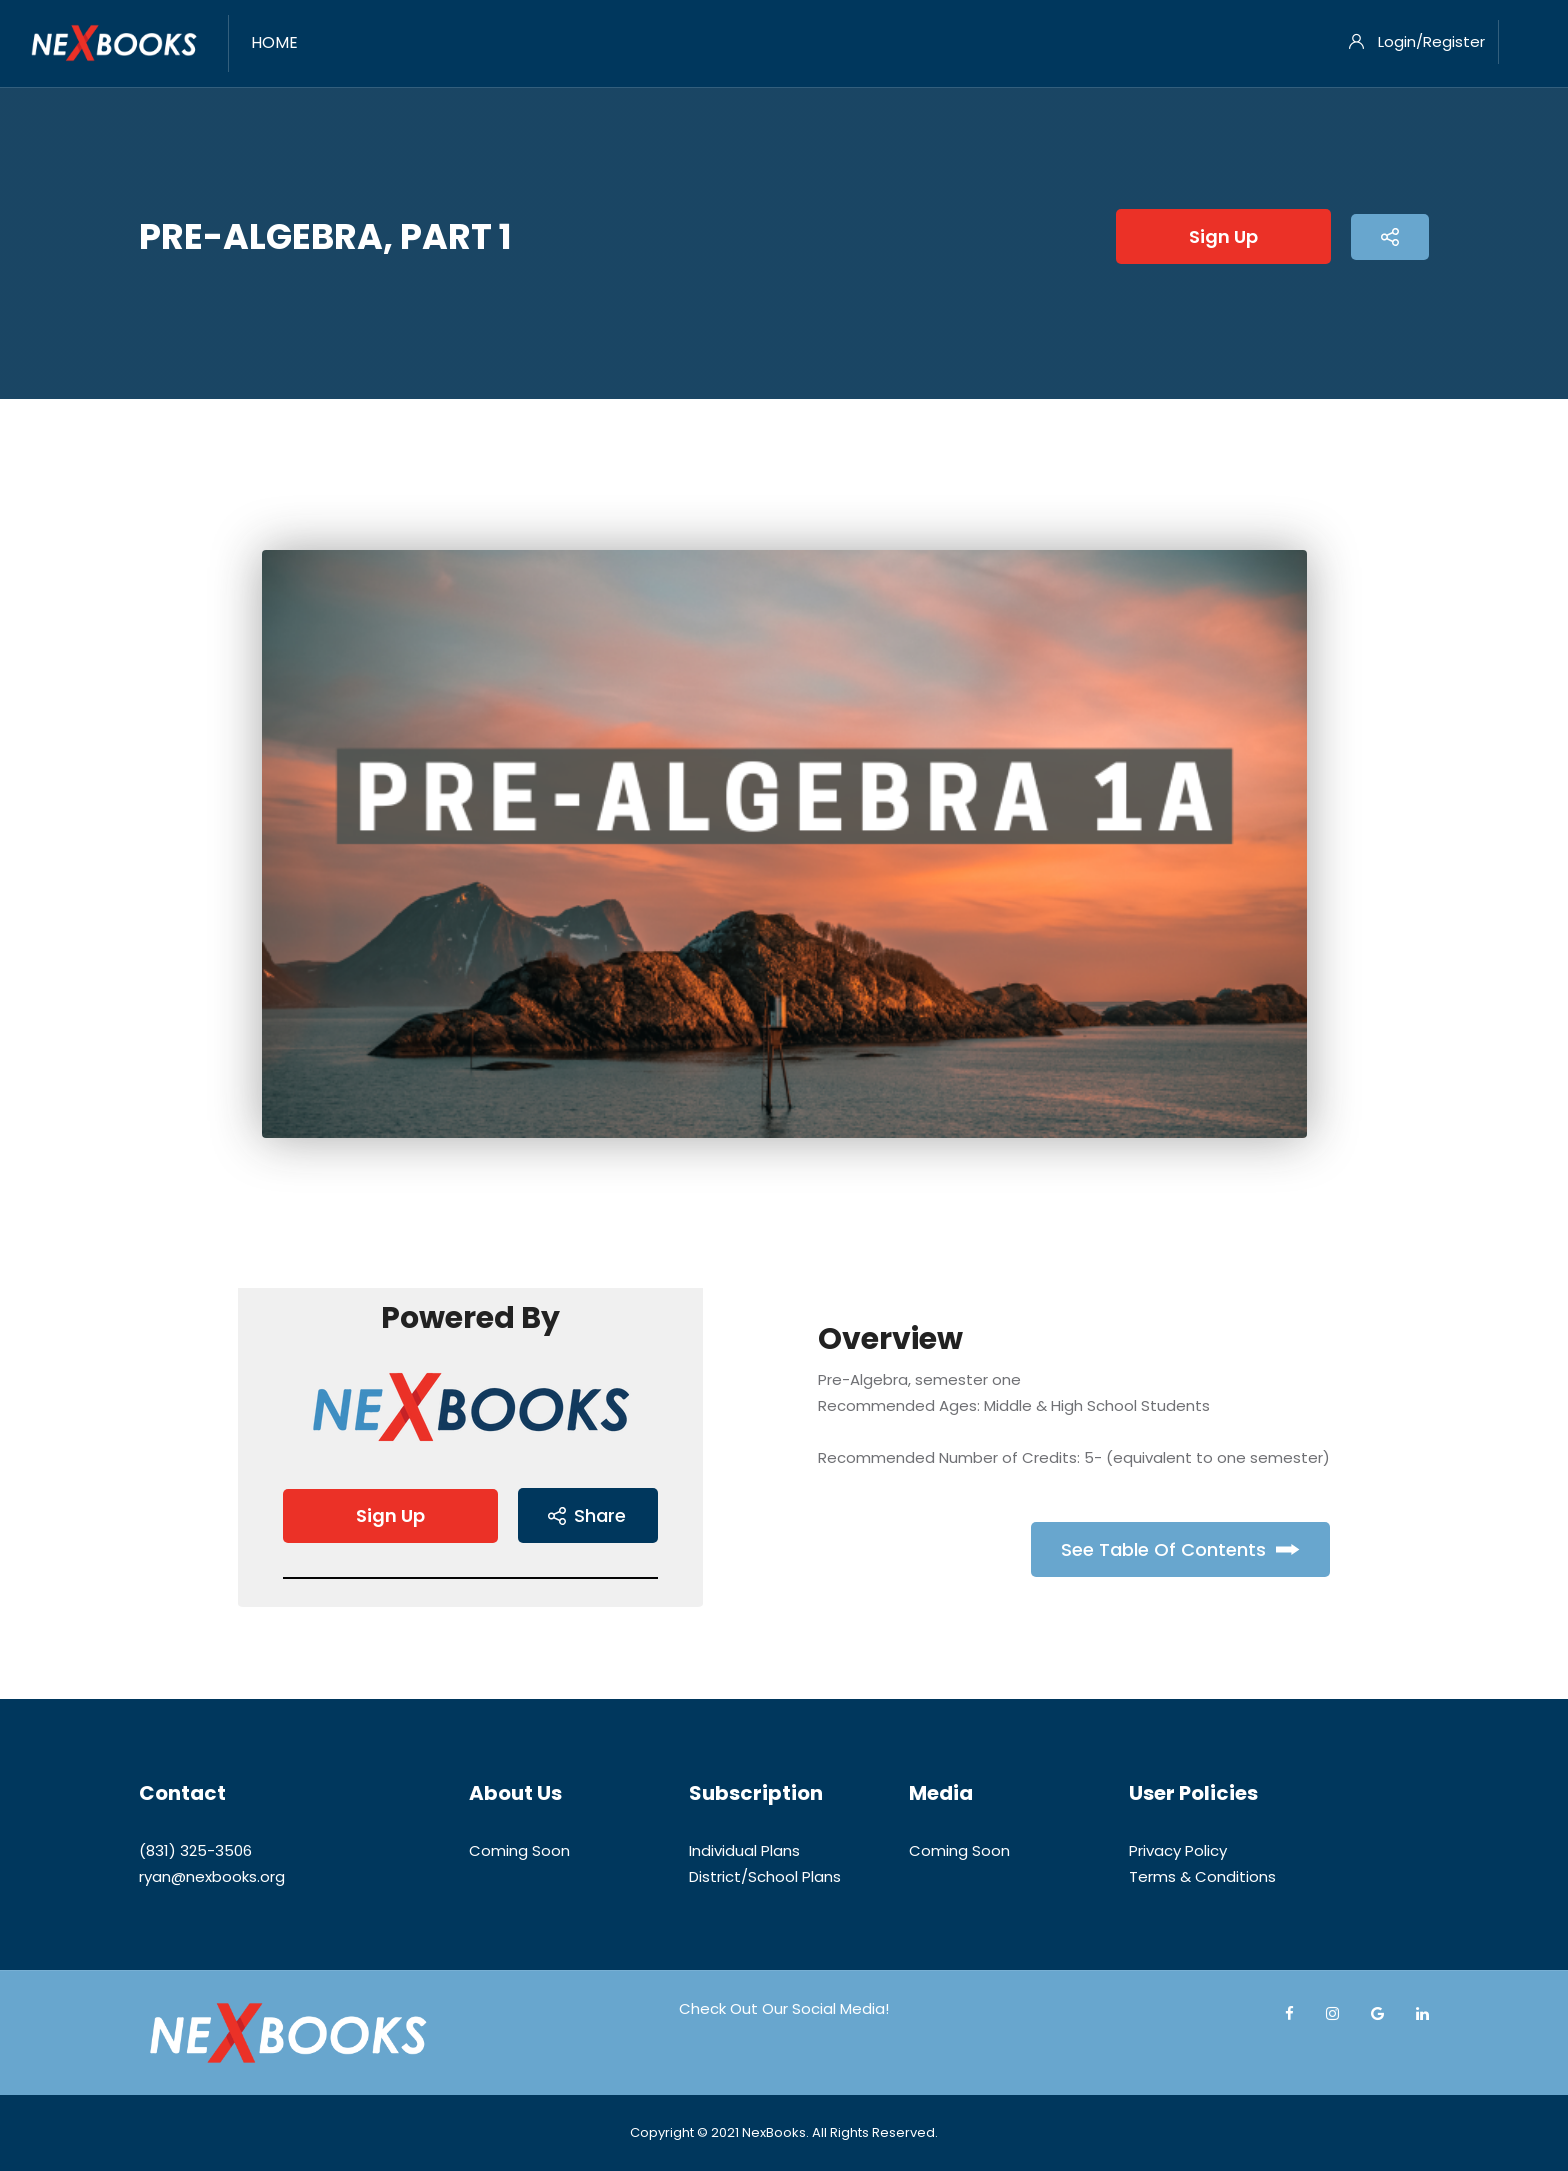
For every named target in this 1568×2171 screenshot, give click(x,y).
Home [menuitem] (274, 42)
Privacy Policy (1178, 1850)
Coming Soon (519, 1850)
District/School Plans (765, 1876)
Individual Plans (744, 1850)
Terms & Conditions (1202, 1876)
